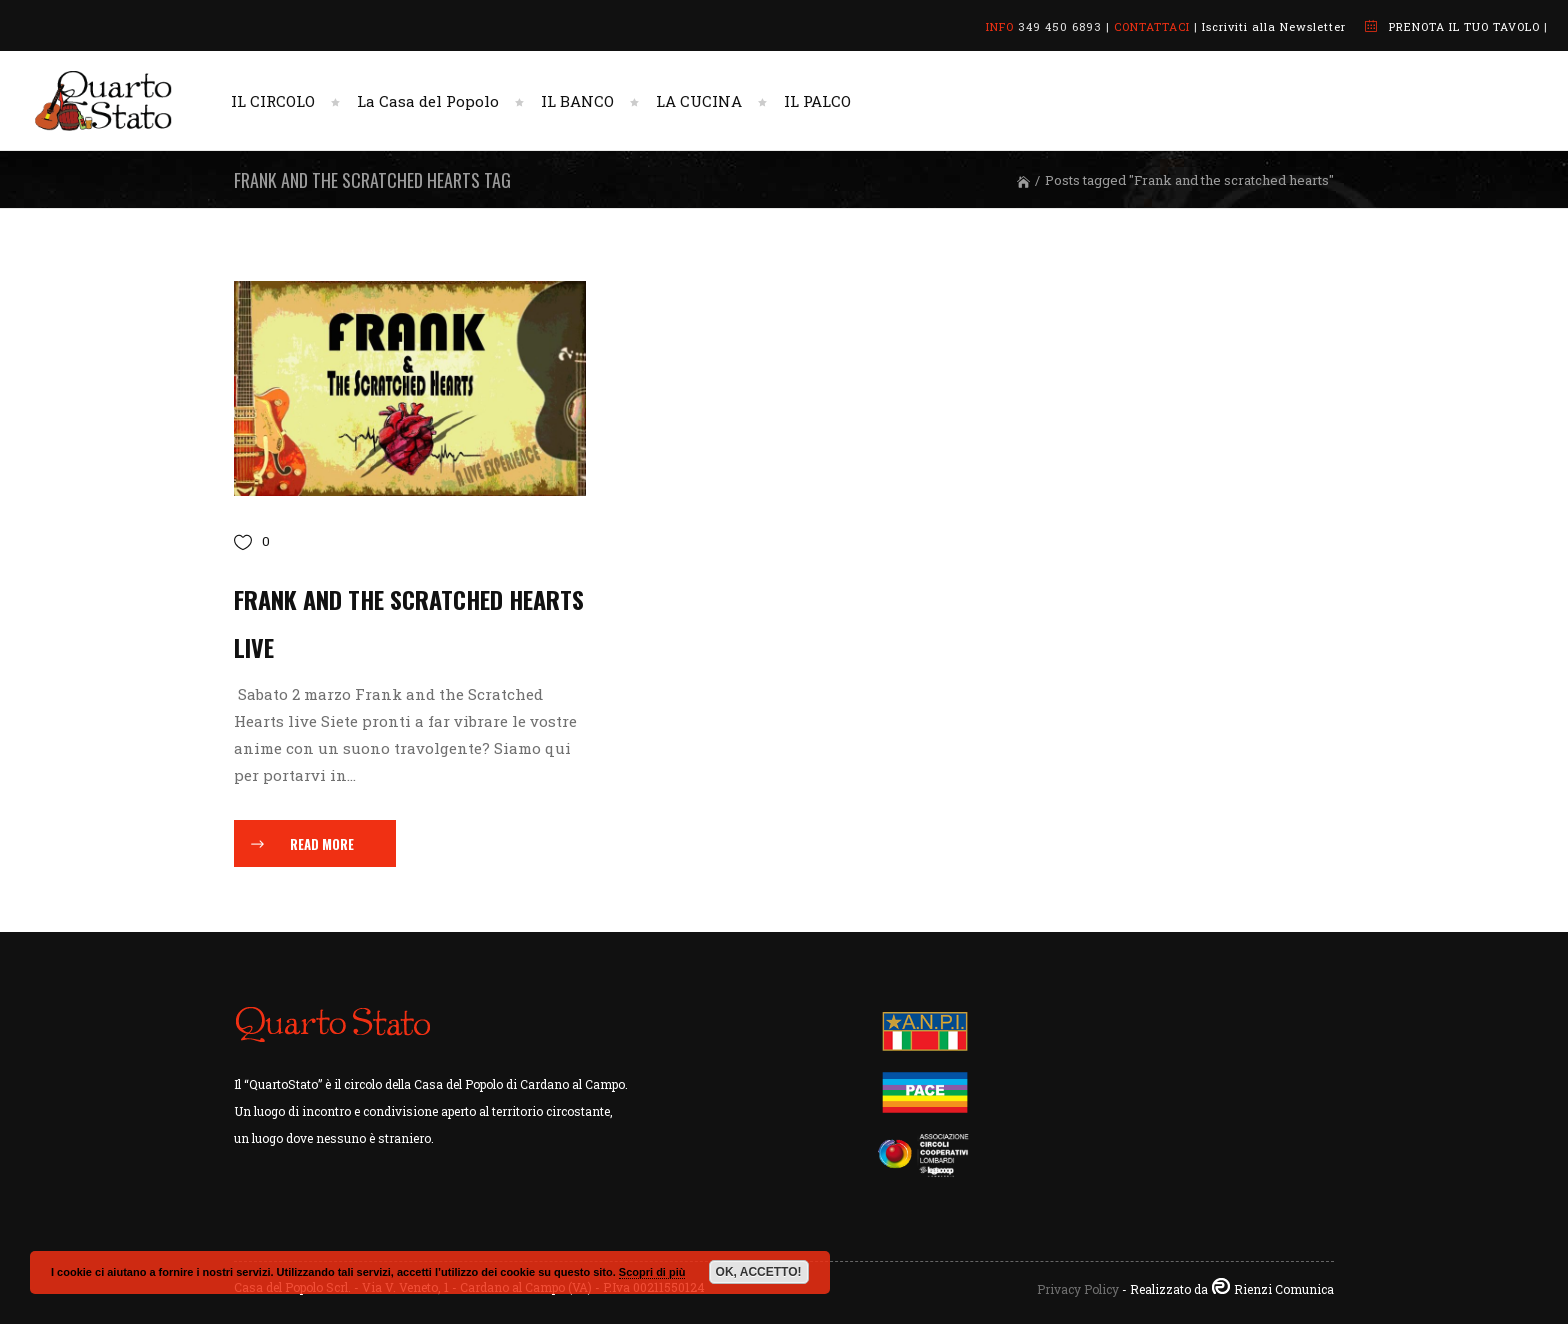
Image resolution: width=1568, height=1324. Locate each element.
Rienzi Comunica (1284, 1289)
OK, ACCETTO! (759, 1272)
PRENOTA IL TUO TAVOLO (1464, 26)
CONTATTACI (1152, 26)
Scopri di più (652, 1272)
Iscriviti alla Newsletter (1274, 26)
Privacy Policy (1078, 1289)
